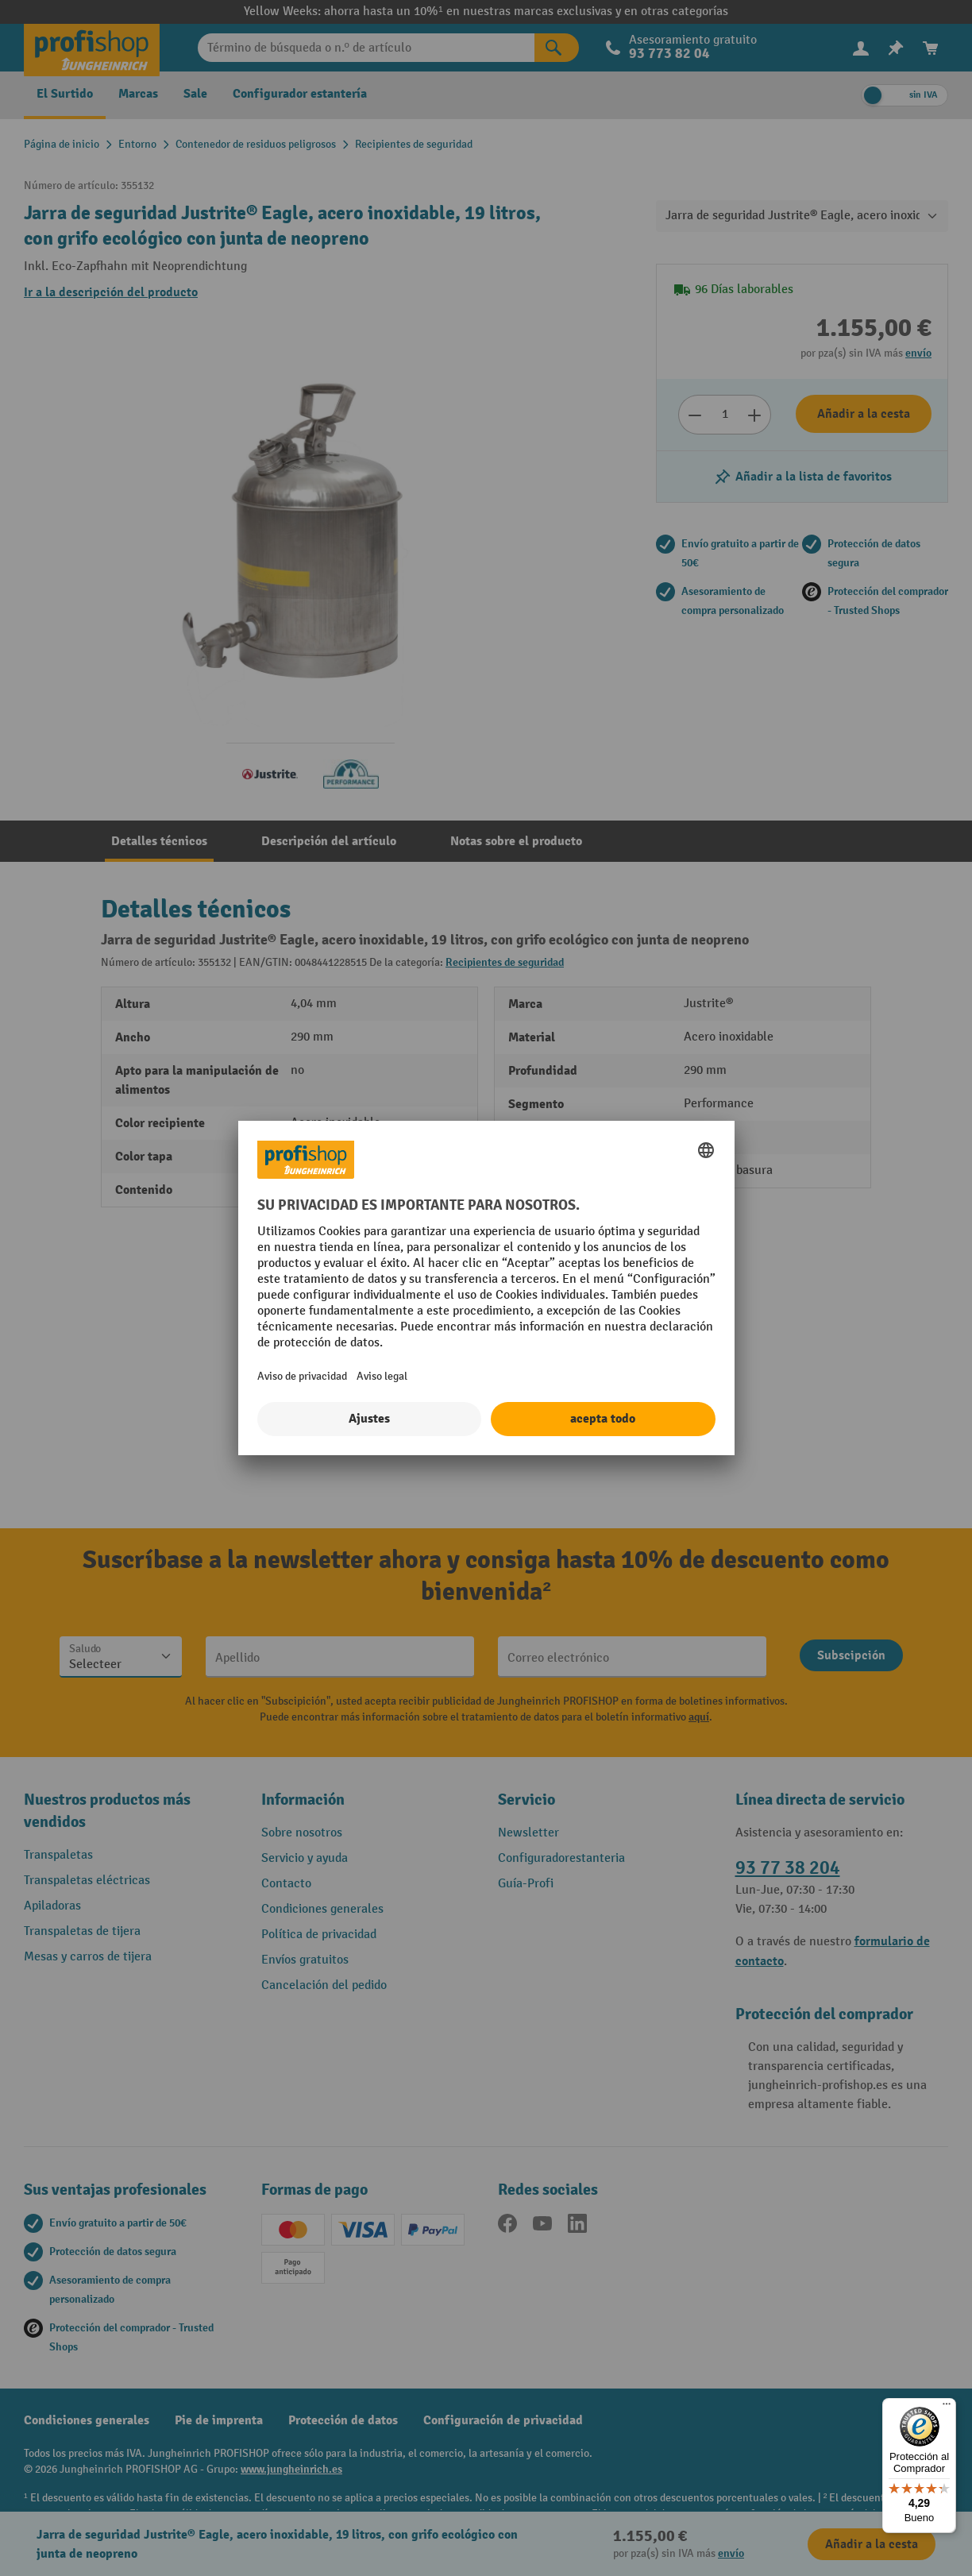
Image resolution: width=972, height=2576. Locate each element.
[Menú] (946, 2407)
